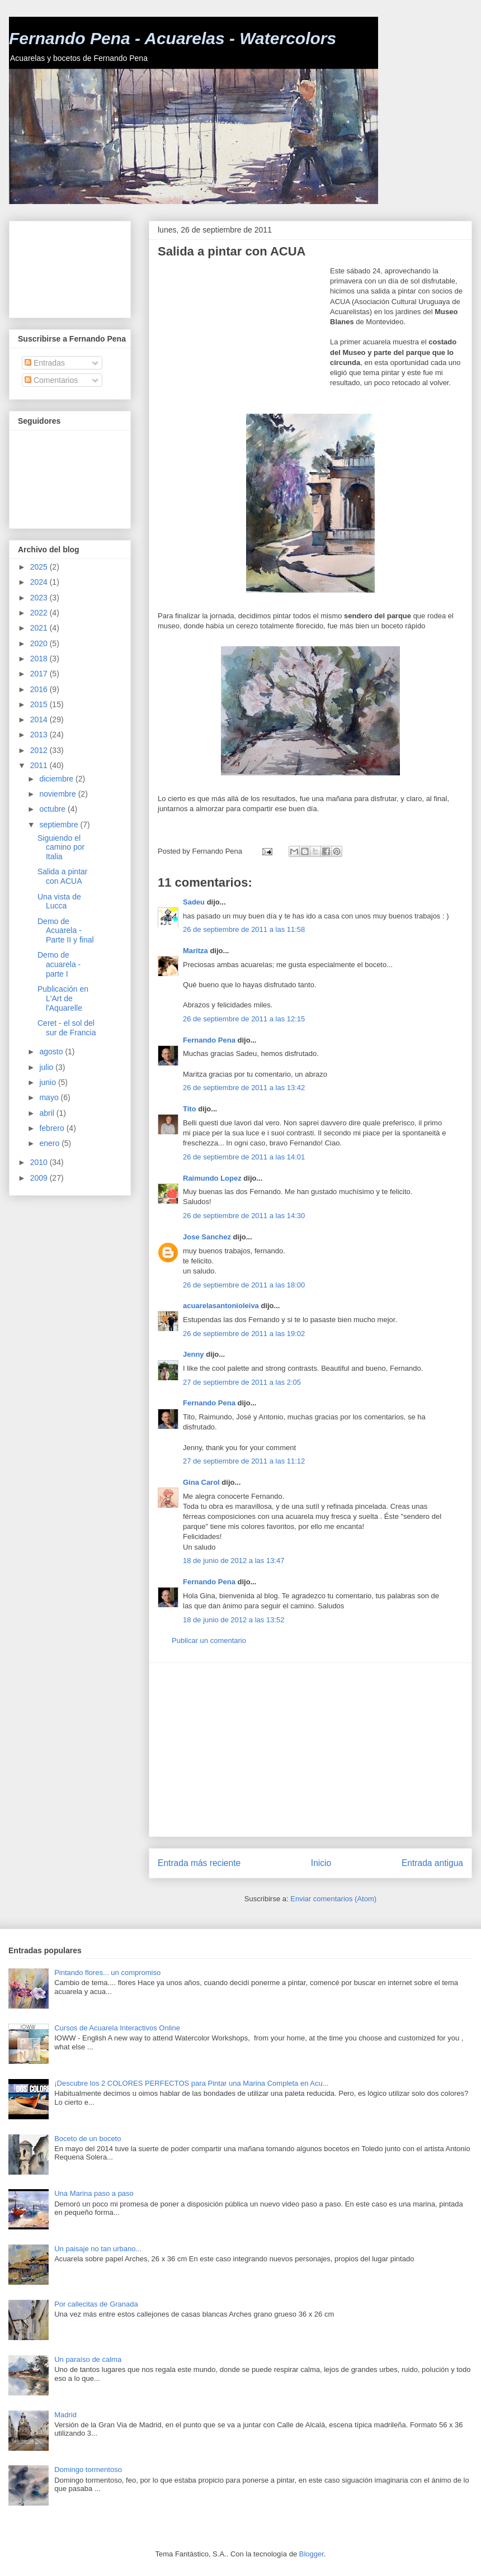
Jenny (193, 1354)
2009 (40, 1177)
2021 (40, 627)
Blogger (311, 2554)
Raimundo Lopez (212, 1178)
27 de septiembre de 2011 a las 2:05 (242, 1382)
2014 (40, 719)
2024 (40, 581)
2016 (40, 689)
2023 (40, 597)
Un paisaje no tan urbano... (98, 2248)
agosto (52, 1051)
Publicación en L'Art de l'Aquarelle (62, 998)
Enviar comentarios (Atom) (333, 1899)
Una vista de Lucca (59, 901)
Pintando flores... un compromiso (107, 1972)
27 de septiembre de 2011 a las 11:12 (244, 1461)
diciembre (57, 778)
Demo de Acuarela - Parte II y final (65, 931)
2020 (40, 643)
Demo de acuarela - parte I (59, 964)
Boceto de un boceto (87, 2138)
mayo (49, 1097)
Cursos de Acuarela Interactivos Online (117, 2028)
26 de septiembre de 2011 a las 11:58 (244, 929)
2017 (40, 673)
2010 (40, 1162)
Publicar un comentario (209, 1640)
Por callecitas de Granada (96, 2304)
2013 (40, 734)
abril (47, 1113)
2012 (40, 750)
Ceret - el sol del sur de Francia (66, 1028)
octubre (53, 808)
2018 (40, 658)
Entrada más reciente (199, 1863)
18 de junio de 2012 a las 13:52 (233, 1620)
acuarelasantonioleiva (221, 1305)
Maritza (195, 950)
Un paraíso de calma (87, 2359)
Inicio (321, 1863)
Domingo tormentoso (88, 2469)
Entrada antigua (432, 1863)
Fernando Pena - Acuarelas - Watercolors (172, 38)
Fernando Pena (209, 1040)
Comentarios (51, 380)
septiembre (59, 824)
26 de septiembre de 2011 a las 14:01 (244, 1157)
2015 (40, 704)
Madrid (65, 2415)
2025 (40, 566)
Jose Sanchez (207, 1237)
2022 (40, 612)
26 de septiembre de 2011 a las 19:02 (244, 1333)
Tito (189, 1109)
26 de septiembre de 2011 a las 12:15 (244, 1019)
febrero (52, 1128)
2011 (40, 765)
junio (48, 1082)
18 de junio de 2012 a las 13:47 (233, 1560)
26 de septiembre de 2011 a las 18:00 (244, 1285)
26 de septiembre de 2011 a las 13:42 (244, 1087)
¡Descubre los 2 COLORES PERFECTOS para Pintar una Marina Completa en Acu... (191, 2083)
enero (50, 1143)
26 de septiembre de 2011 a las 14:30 (244, 1215)
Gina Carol (201, 1482)
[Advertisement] (244, 336)
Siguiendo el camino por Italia (60, 847)
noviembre (58, 793)
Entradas (45, 362)
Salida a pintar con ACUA (62, 876)
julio (47, 1067)
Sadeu (194, 902)
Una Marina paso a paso (94, 2193)
